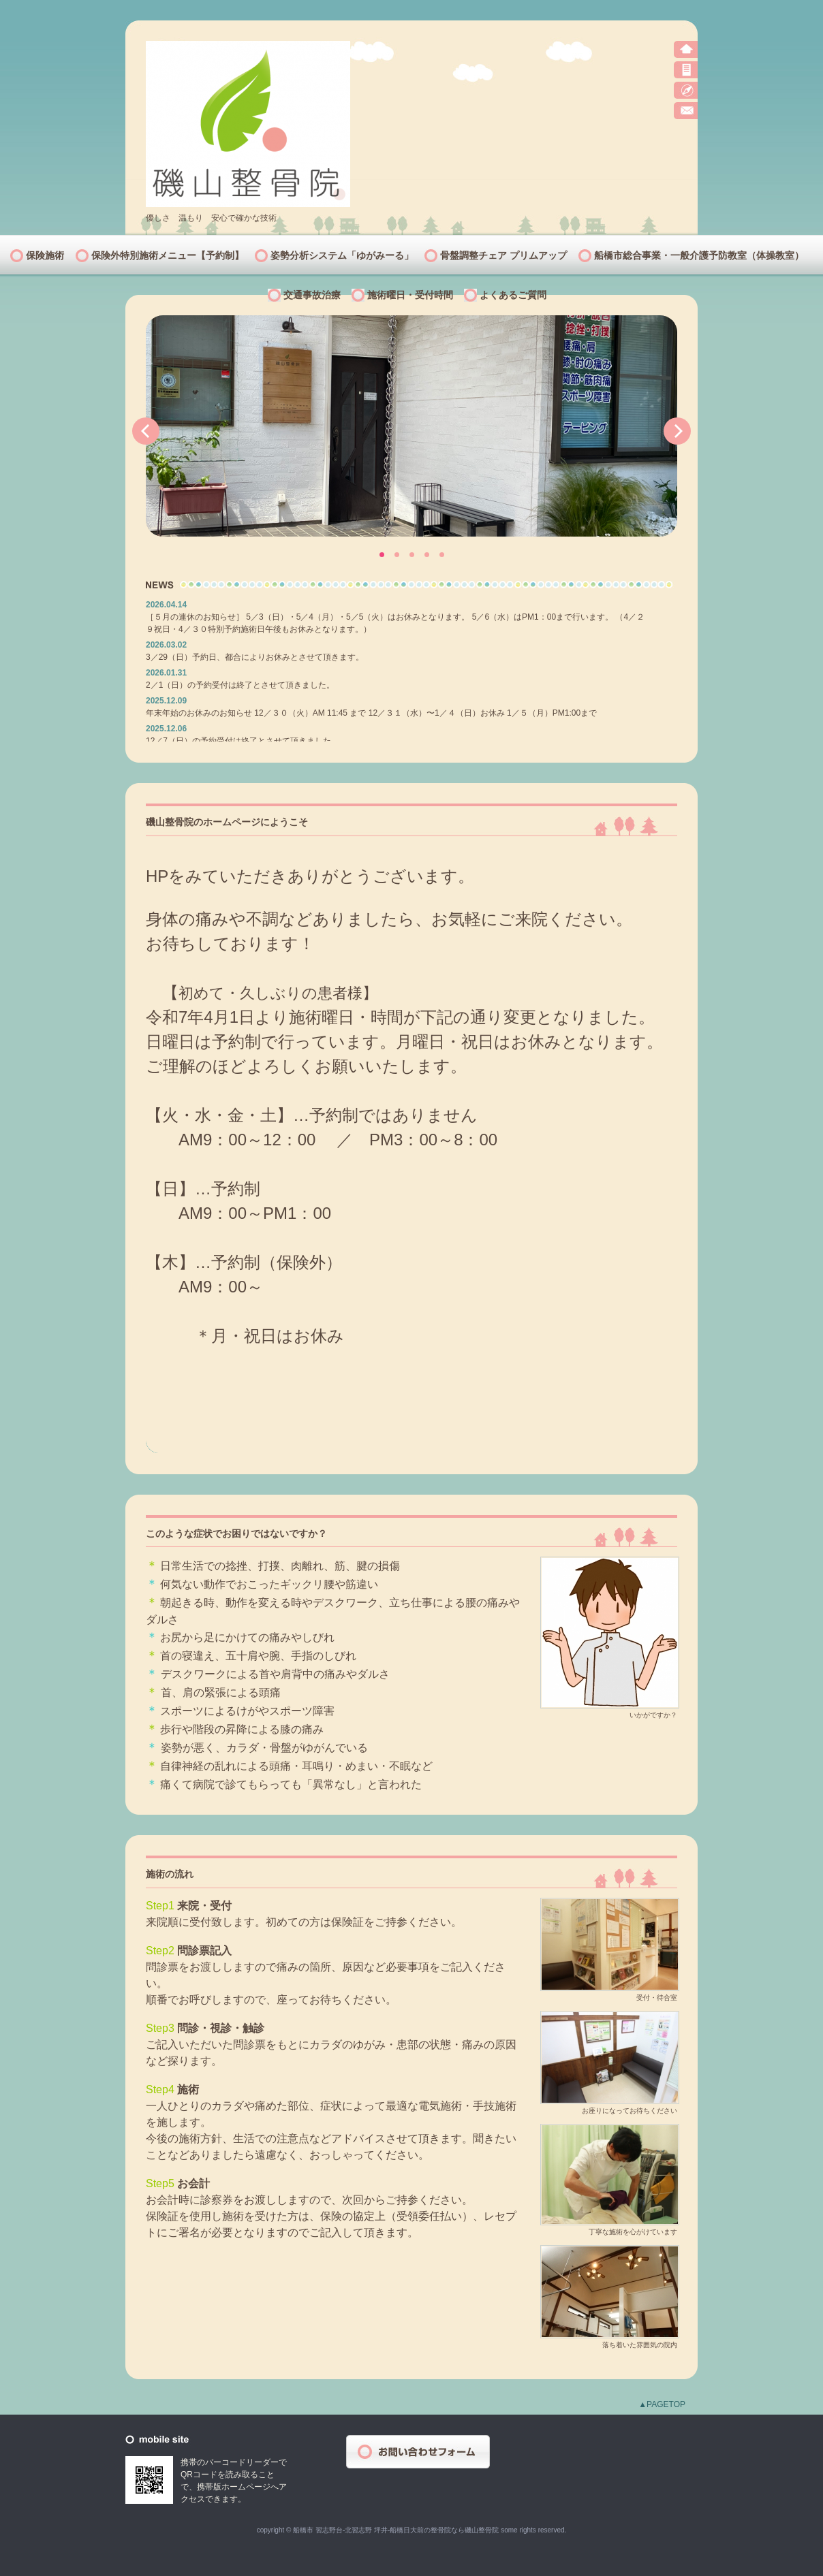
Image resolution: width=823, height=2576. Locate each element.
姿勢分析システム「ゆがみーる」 (342, 255)
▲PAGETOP (661, 2404)
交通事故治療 (312, 294)
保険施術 (45, 255)
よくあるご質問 (513, 294)
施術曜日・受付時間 (410, 294)
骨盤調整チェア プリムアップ (503, 255)
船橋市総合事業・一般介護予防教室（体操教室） (699, 255)
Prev (145, 431)
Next (677, 431)
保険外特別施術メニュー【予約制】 (167, 255)
